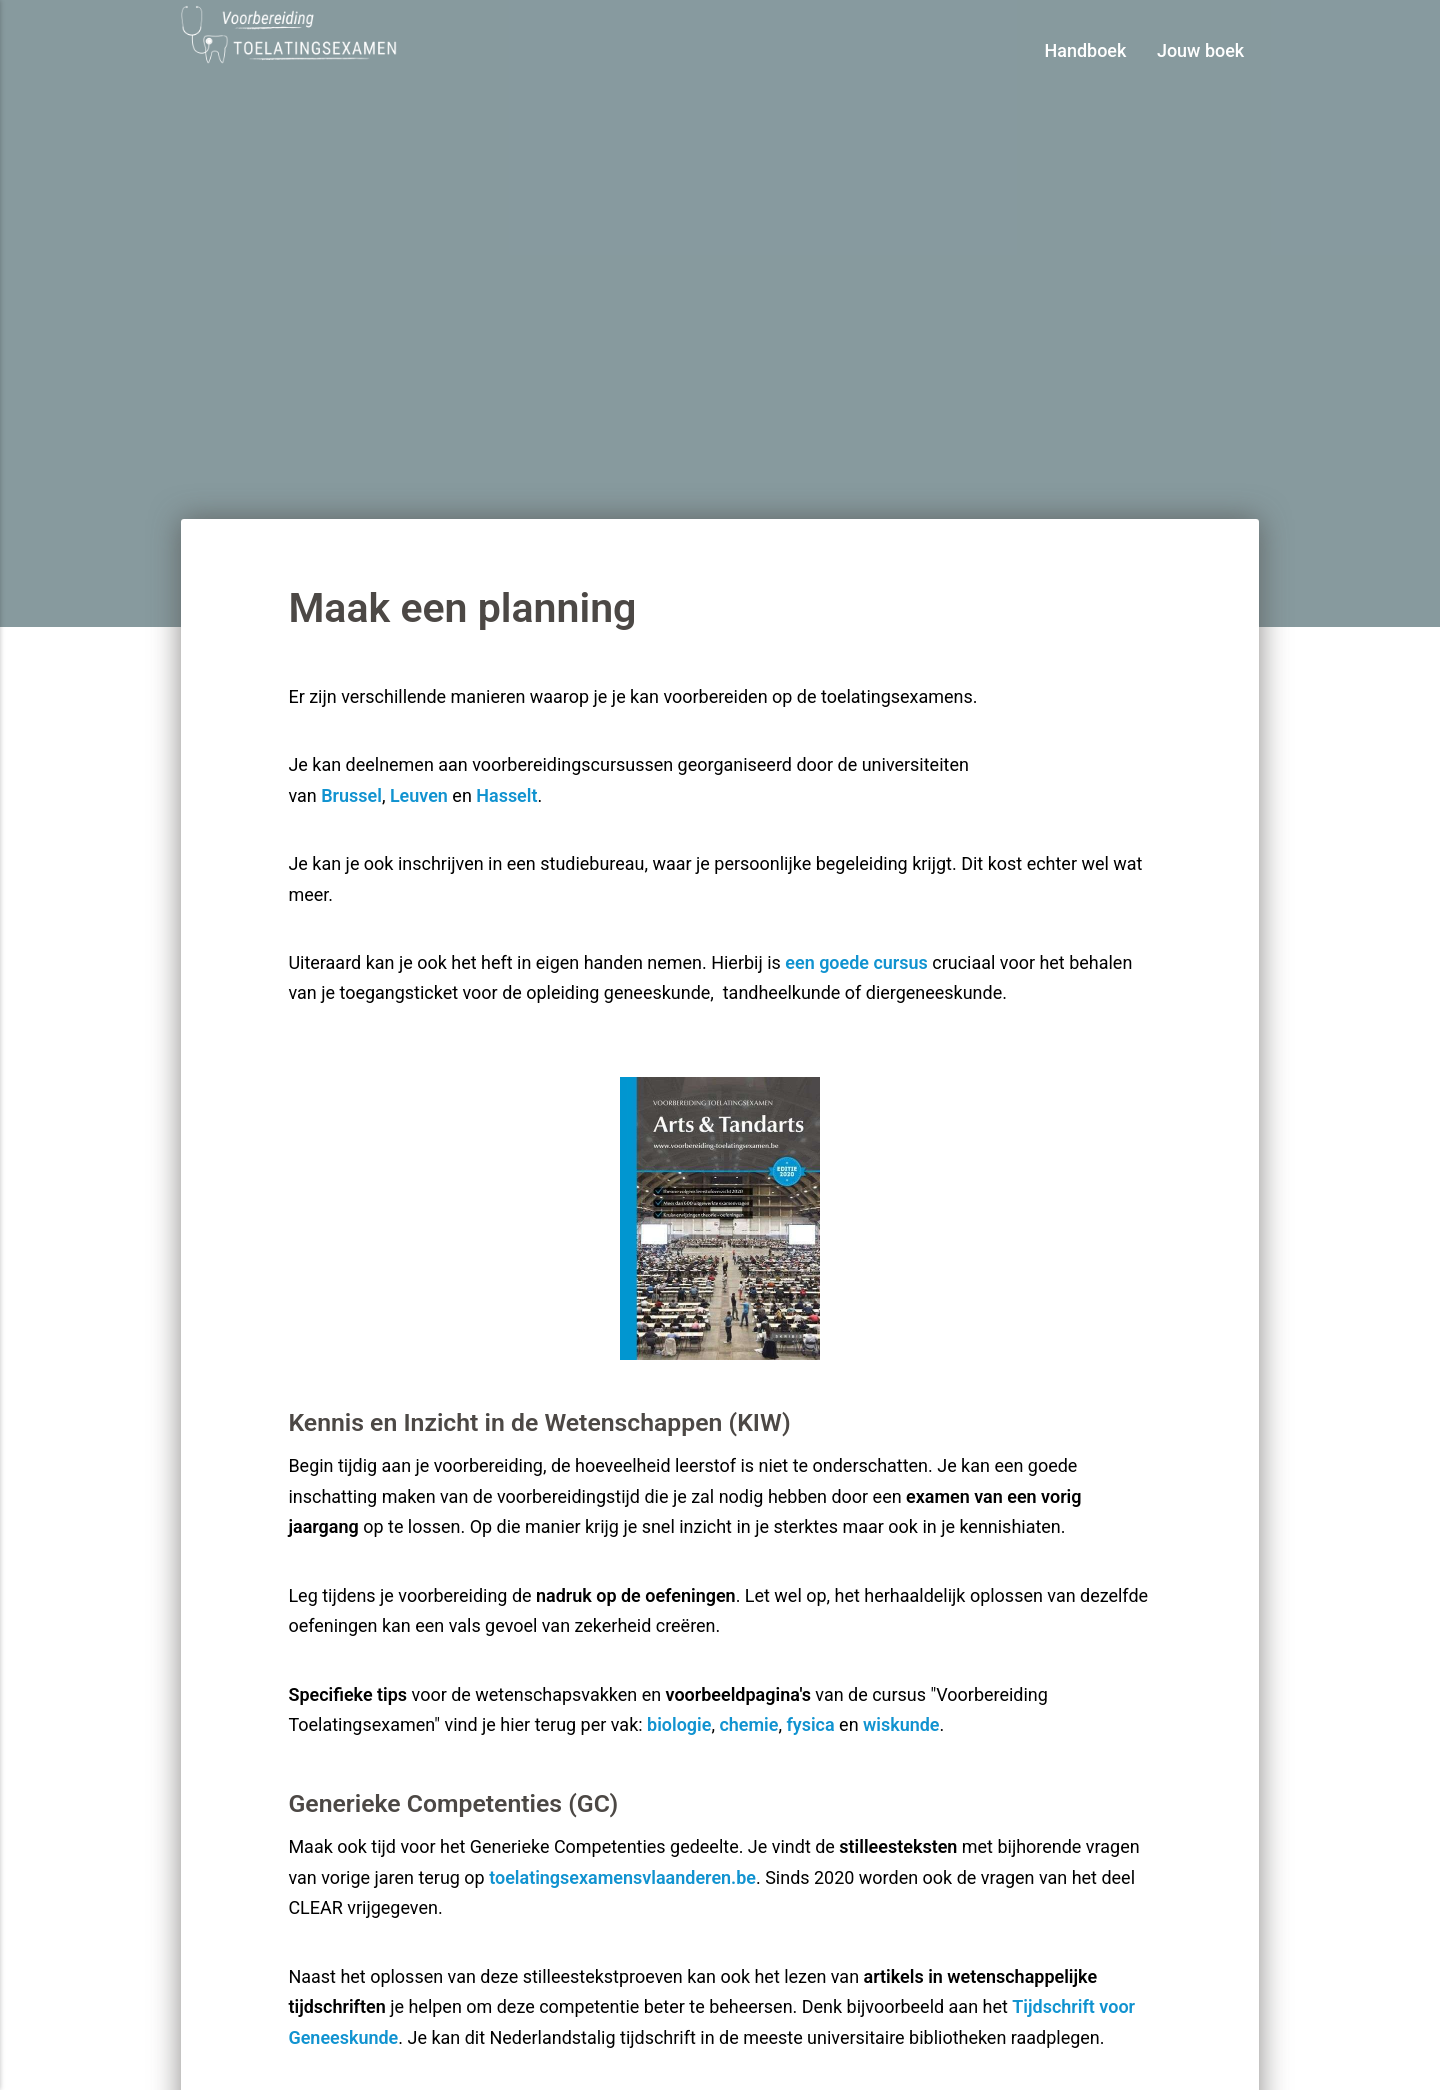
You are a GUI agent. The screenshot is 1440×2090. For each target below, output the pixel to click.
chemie (748, 1724)
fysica (810, 1724)
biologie (679, 1724)
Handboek (1086, 50)
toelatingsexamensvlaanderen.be (622, 1877)
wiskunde (901, 1724)
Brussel (351, 795)
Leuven (419, 795)
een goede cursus (856, 962)
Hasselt (506, 795)
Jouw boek (1200, 50)
